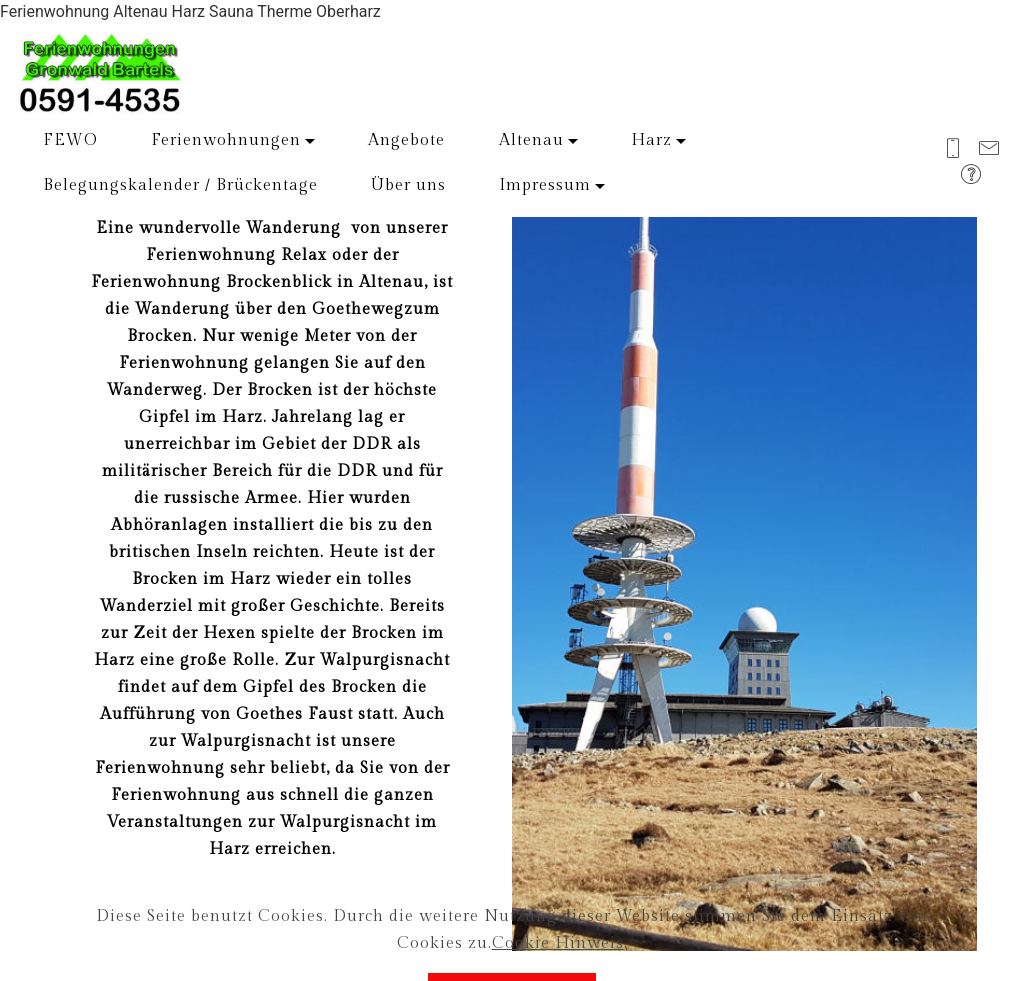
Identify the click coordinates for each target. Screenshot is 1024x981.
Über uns (408, 185)
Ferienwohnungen (226, 140)
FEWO (70, 140)
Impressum (545, 185)
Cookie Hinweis (558, 963)
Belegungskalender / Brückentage (180, 185)
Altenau (531, 140)
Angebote (406, 140)
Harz (651, 140)
